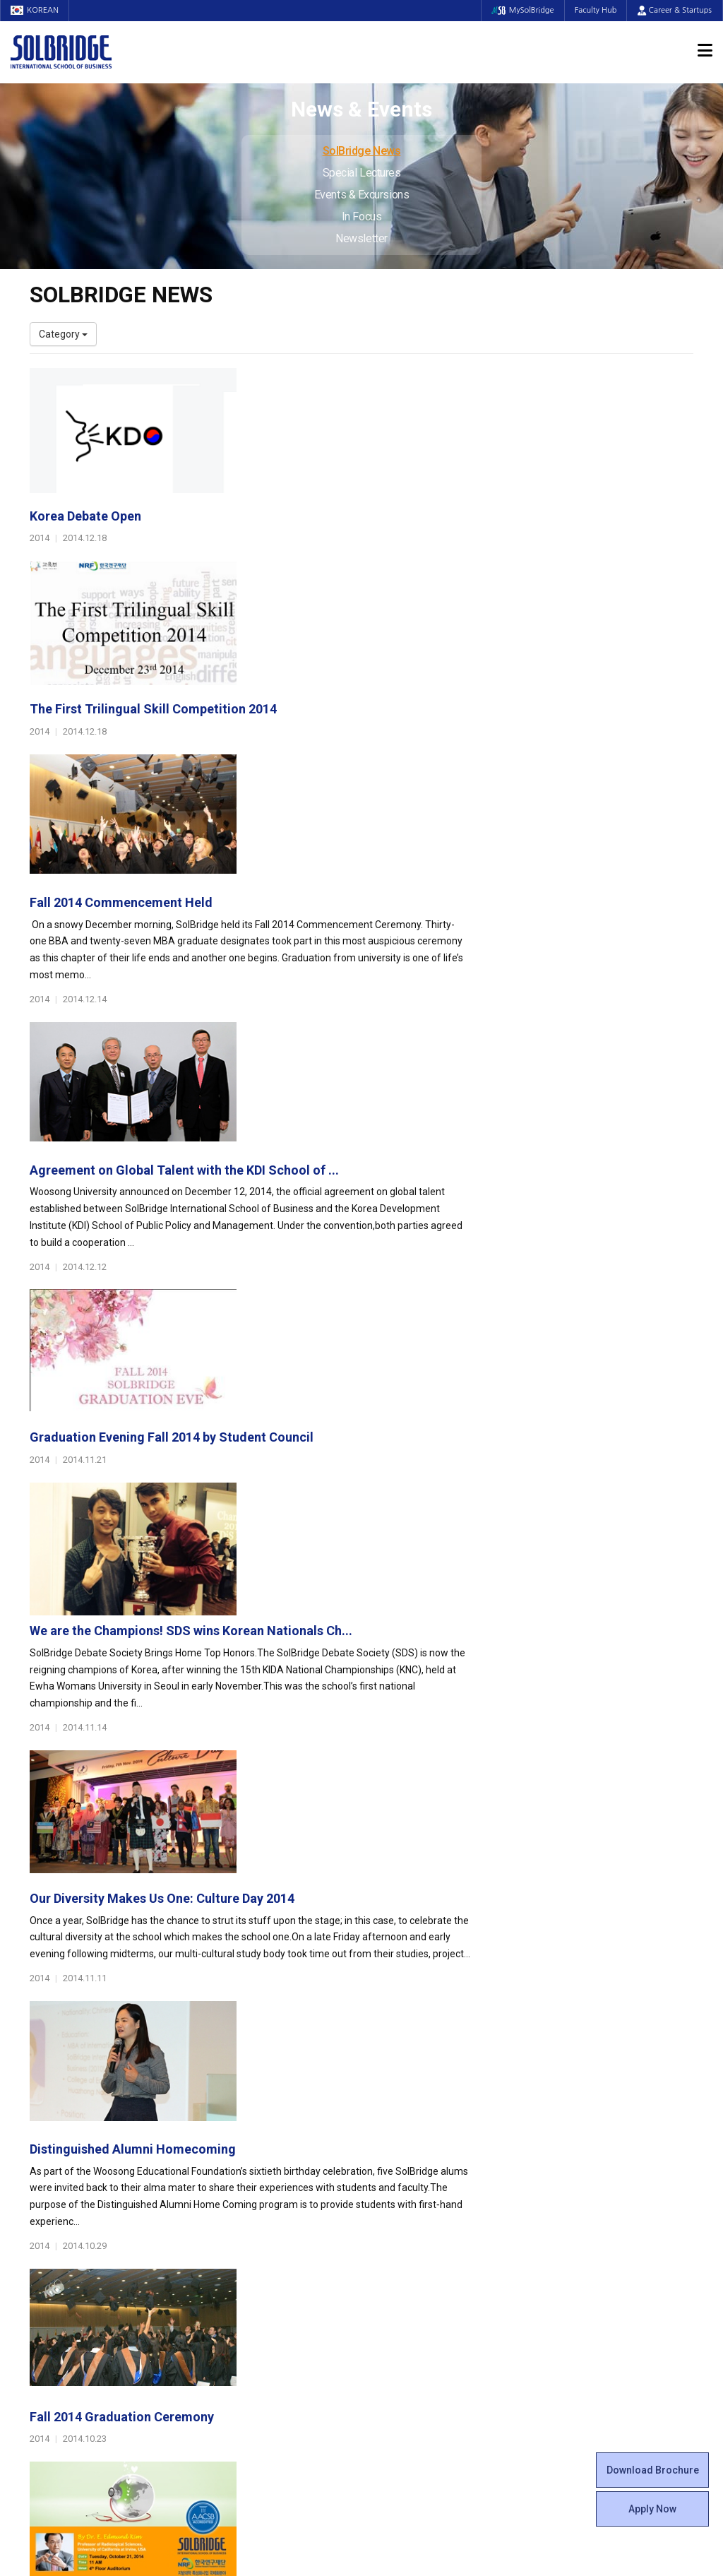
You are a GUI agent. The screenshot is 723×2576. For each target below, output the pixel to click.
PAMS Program (235, 2318)
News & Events (583, 2226)
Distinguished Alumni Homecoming (361, 1420)
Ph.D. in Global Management (263, 2219)
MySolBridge (520, 10)
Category (63, 334)
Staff (42, 2275)
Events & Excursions (361, 194)
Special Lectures (362, 172)
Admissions (575, 2128)
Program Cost (575, 2162)
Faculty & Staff (69, 2241)
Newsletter (361, 238)
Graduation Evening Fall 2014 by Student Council (400, 975)
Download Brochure (653, 2470)
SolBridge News (362, 151)
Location (49, 2205)
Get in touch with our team (533, 2072)
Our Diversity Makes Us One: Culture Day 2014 (390, 1271)
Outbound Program (244, 2304)
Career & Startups (675, 10)
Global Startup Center (420, 2162)
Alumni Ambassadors (249, 2360)
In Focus (361, 216)
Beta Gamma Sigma (417, 2191)
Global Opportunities (256, 2269)
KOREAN (35, 10)
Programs (228, 2128)
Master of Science (241, 2205)
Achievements (62, 2191)
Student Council (407, 2148)
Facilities (391, 2290)
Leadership (54, 2162)
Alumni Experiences (416, 2205)
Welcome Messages (74, 2177)
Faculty (45, 2261)
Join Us (46, 2290)
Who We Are (57, 2148)
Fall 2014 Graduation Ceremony (350, 1568)
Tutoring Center (407, 2318)
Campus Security (410, 2332)
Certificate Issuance (416, 2233)
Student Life (405, 2128)
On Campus (402, 2269)
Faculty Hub (595, 10)
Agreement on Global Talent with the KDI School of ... (412, 826)
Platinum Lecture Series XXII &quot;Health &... (393, 1716)
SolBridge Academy (245, 2233)
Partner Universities (245, 2290)
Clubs (384, 2177)
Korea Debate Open (313, 381)
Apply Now (652, 2509)
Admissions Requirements (603, 2148)
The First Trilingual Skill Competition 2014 (381, 530)
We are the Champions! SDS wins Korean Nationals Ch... (419, 1123)
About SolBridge (73, 2128)
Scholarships (572, 2177)
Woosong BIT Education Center (441, 2219)
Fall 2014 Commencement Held (349, 678)
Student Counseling (416, 2304)
